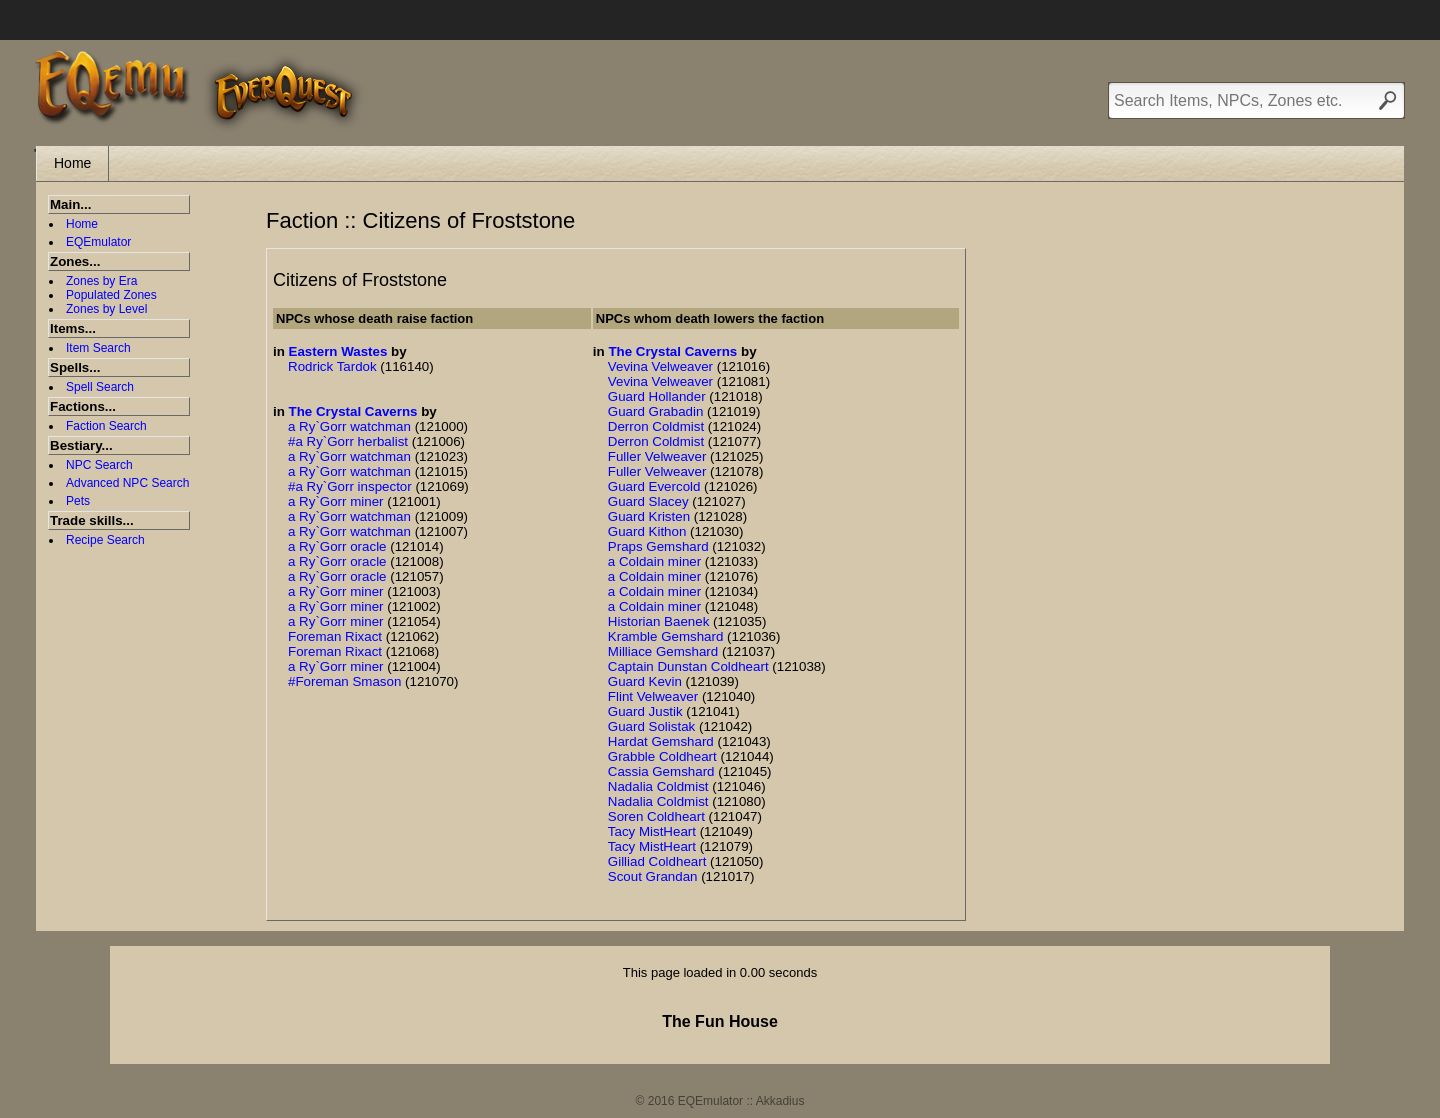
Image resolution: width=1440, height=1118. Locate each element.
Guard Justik (645, 711)
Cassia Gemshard (661, 771)
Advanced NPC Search (127, 483)
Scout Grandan (653, 876)
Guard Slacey (648, 501)
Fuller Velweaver (657, 456)
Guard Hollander (657, 396)
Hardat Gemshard (661, 741)
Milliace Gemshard (663, 651)
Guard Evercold (654, 486)
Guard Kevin (645, 681)
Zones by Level (106, 309)
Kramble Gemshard (666, 636)
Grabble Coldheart (662, 756)
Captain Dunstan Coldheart (688, 666)
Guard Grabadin (656, 411)
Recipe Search (105, 540)
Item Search (98, 348)
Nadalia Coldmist (658, 786)
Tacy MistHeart (652, 831)
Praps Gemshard (658, 546)
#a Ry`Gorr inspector (350, 486)
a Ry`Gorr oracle (337, 546)
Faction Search (106, 426)
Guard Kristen (649, 516)
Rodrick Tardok (332, 366)
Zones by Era (101, 281)
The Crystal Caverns (353, 411)
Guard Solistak (651, 726)
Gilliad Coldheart (657, 861)
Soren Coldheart (656, 816)
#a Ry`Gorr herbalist (348, 441)
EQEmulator (98, 242)
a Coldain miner (654, 561)
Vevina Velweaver (660, 366)
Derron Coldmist (656, 426)
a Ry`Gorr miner (336, 501)
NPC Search (99, 465)
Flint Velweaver (653, 696)
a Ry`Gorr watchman (349, 426)
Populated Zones (111, 295)
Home (72, 163)
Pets (78, 501)
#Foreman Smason (344, 681)
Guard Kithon (647, 531)
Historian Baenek (659, 621)
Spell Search (100, 387)
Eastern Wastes (338, 351)
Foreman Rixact (335, 636)
